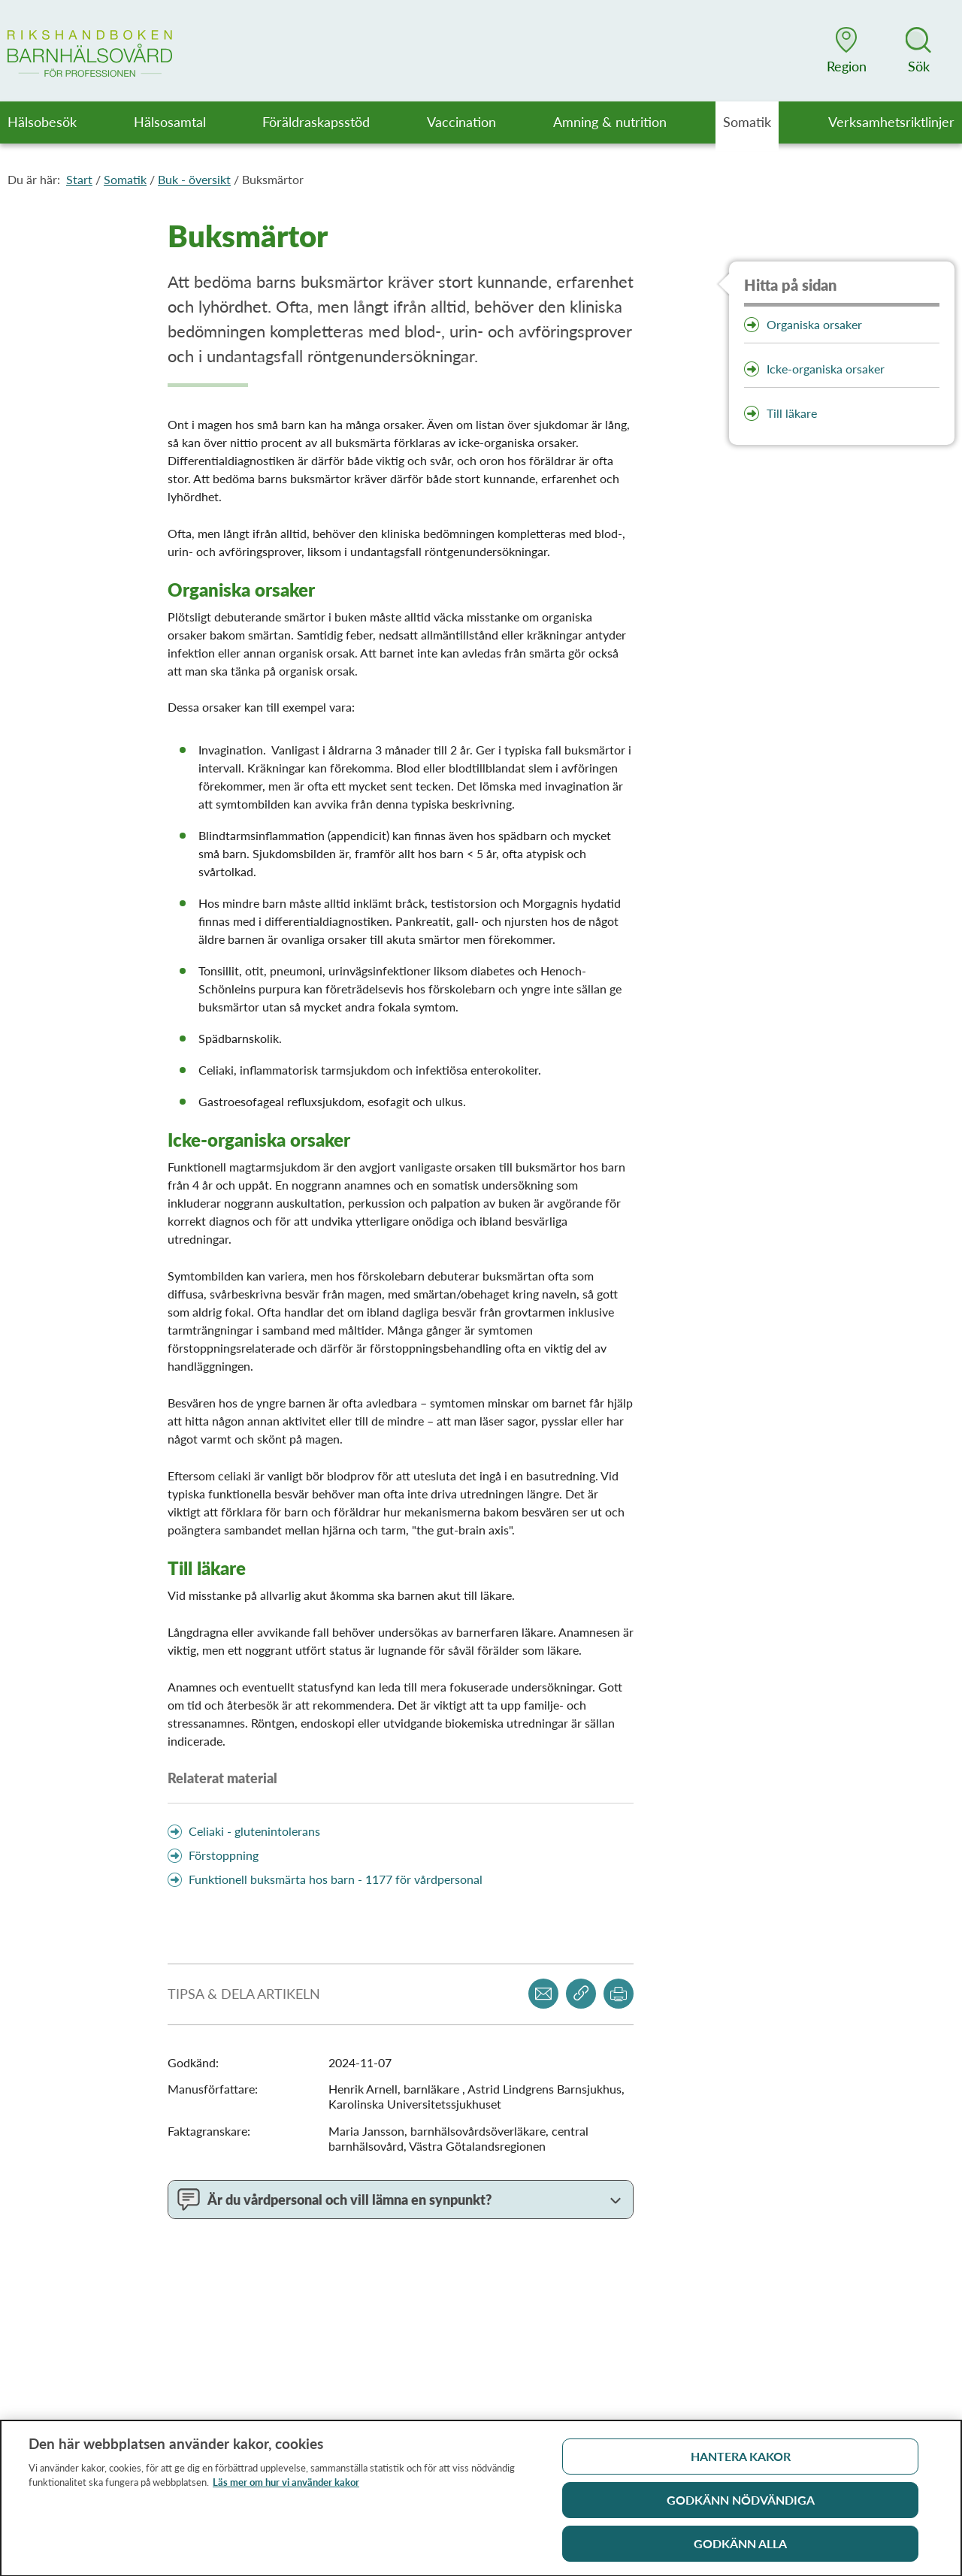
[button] (846, 50)
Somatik (125, 179)
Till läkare (792, 413)
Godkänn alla (740, 2549)
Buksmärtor (273, 179)
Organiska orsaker (814, 324)
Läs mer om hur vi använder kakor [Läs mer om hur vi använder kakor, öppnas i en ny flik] (286, 2488)
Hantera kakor (741, 2462)
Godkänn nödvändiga (741, 2506)
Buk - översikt (194, 179)
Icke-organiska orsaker (826, 368)
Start (79, 179)
